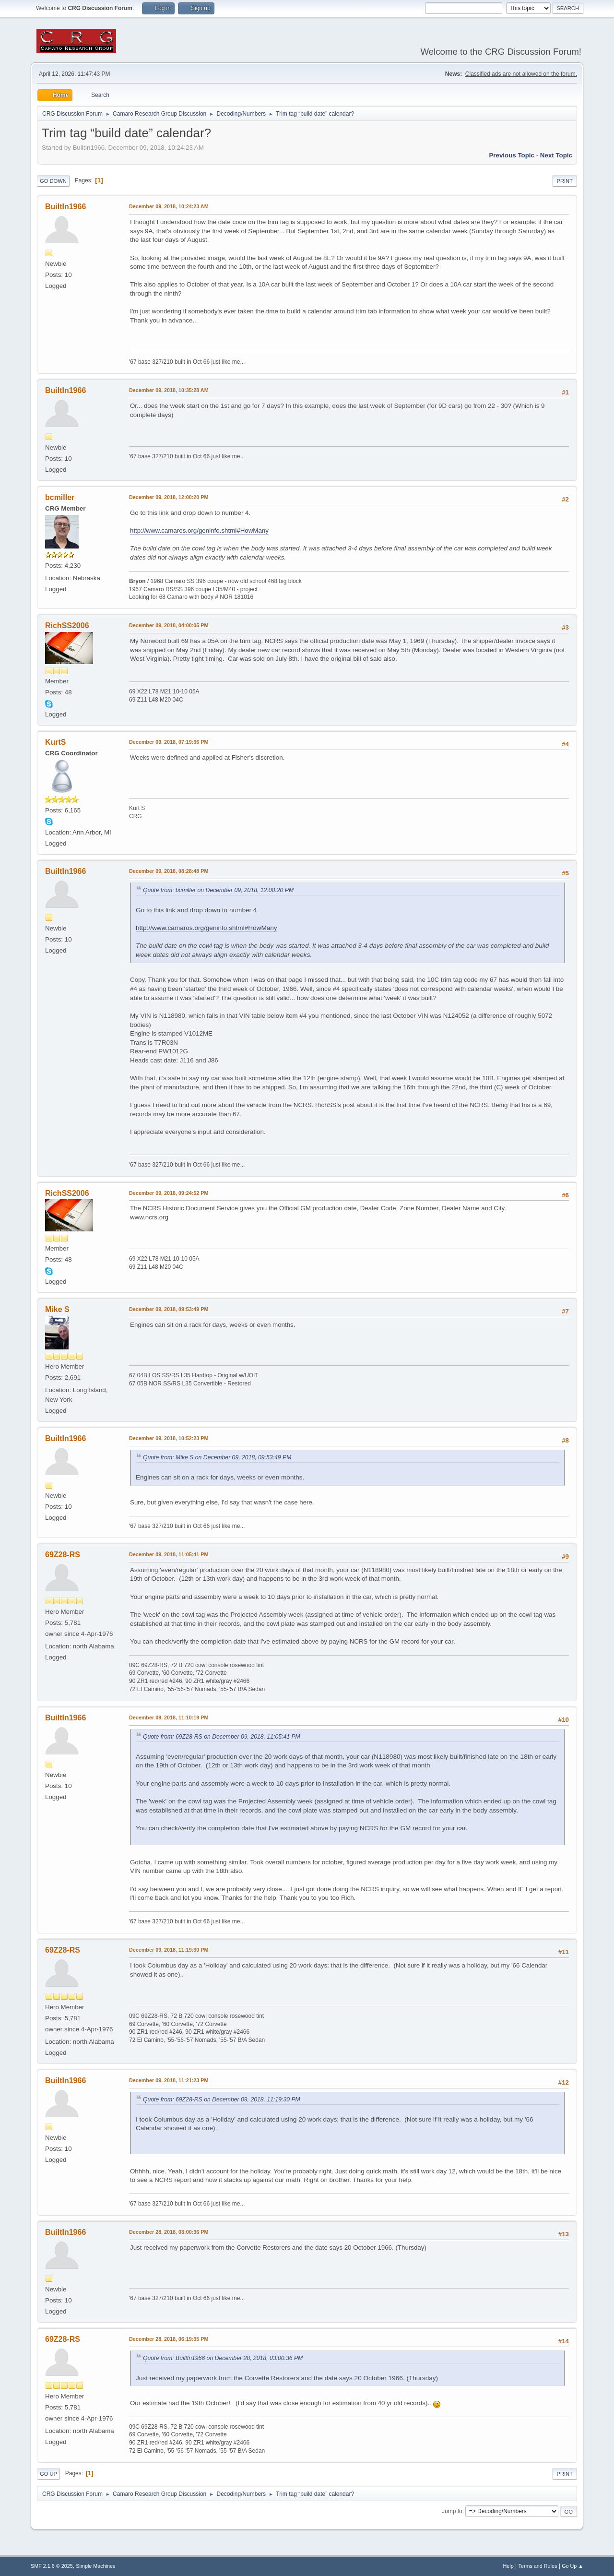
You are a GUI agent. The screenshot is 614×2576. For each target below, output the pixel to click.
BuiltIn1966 (65, 207)
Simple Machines (95, 2566)
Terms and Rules (538, 2566)
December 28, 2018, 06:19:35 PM (168, 2339)
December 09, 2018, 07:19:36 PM (168, 742)
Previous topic (511, 155)
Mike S (57, 1309)
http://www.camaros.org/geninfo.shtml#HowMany (199, 530)
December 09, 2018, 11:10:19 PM (168, 1717)
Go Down (53, 181)
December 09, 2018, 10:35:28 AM (169, 390)
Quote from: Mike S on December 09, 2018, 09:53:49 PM (217, 1457)
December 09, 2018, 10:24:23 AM (169, 206)
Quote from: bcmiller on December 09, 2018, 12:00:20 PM (218, 890)
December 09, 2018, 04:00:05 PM (168, 625)
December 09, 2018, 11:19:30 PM (168, 1950)
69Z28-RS (62, 1554)
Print (564, 181)
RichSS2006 (67, 625)
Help (508, 2566)
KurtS (55, 742)
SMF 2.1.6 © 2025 (52, 2566)
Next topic (556, 155)
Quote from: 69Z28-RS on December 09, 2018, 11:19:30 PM (221, 2099)
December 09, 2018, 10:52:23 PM (168, 1438)
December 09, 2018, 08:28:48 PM (168, 871)
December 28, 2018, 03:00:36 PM (168, 2232)
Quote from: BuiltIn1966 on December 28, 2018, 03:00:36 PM (223, 2358)
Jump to (452, 2511)
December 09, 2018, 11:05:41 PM (168, 1554)
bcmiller (59, 497)
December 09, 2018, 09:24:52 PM (168, 1193)
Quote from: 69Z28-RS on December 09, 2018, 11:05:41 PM (221, 1736)
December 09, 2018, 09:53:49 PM (168, 1309)
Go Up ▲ (572, 2566)
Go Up (48, 2474)
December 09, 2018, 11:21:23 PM (168, 2080)
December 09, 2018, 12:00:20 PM (168, 497)
